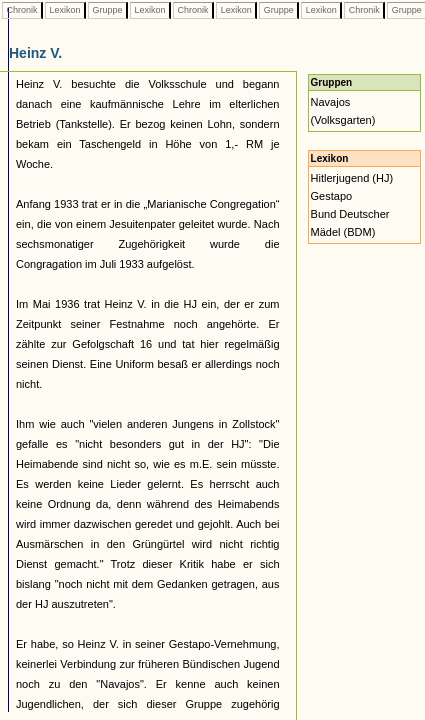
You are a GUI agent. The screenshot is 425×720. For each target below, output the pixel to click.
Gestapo (332, 196)
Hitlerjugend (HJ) (352, 178)
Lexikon (65, 10)
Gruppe (107, 10)
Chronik (22, 10)
